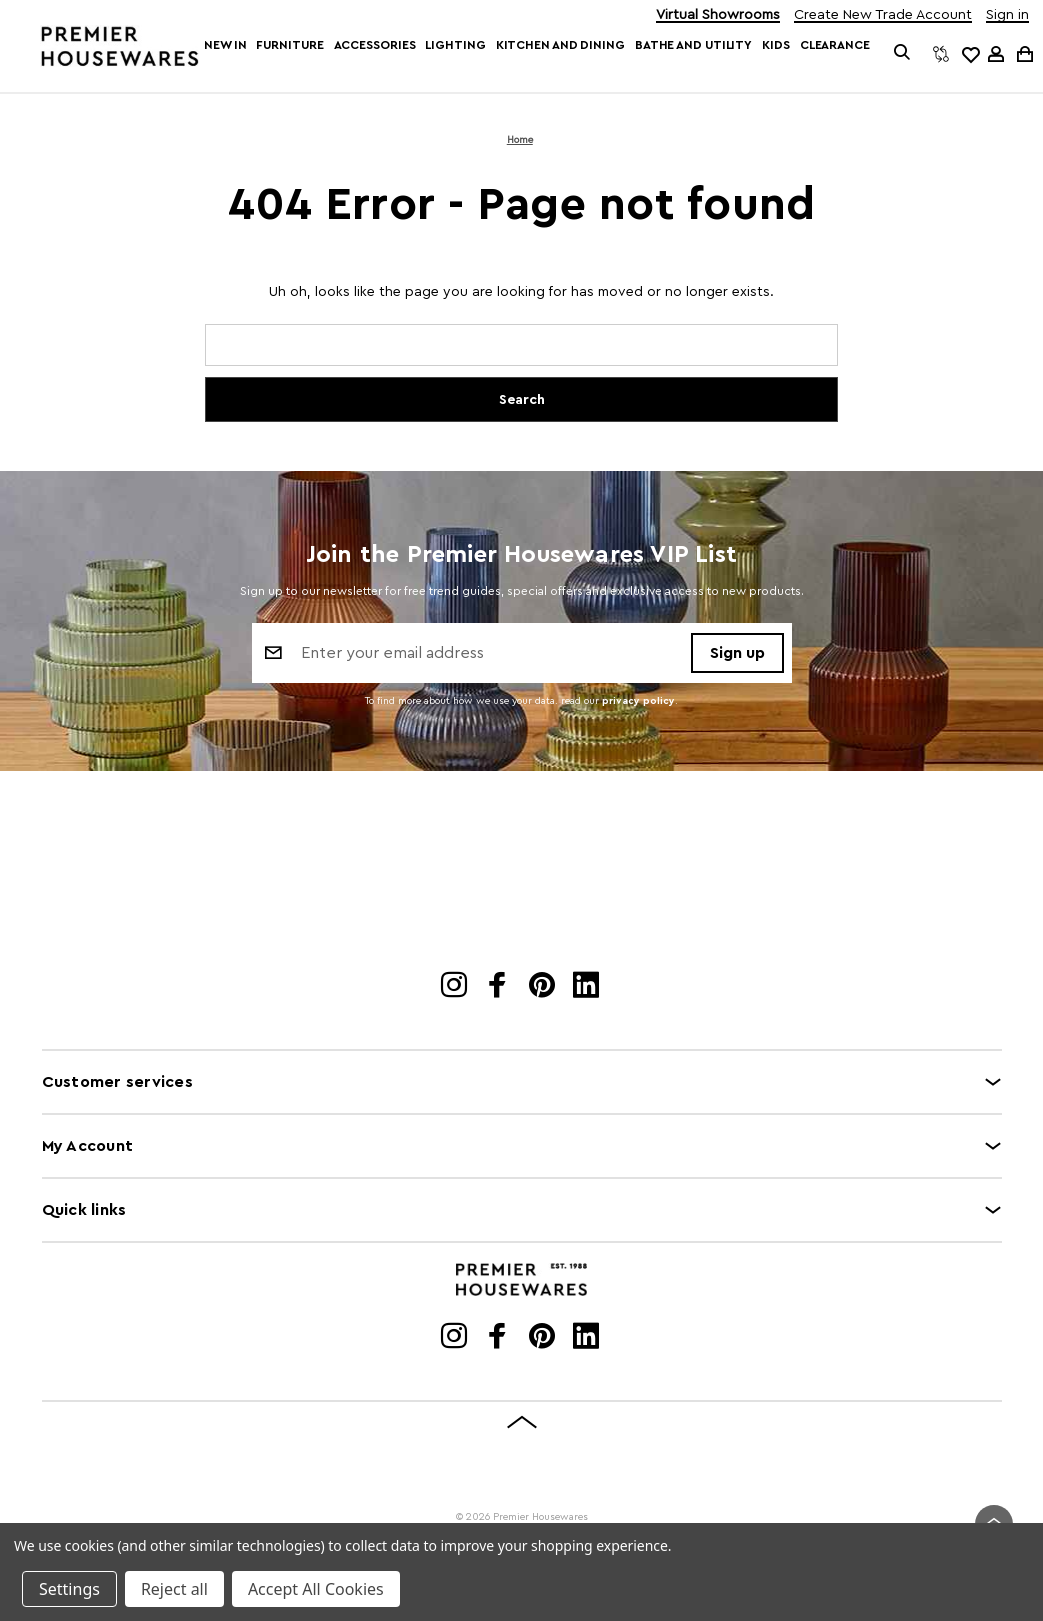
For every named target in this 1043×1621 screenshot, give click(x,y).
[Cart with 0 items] (1023, 53)
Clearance (835, 45)
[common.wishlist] (970, 54)
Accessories (375, 45)
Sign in (1007, 15)
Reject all (174, 1589)
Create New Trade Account (883, 15)
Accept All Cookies (316, 1589)
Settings (69, 1589)
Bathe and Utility (693, 45)
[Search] (902, 54)
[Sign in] (996, 54)
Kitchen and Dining (560, 45)
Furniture (289, 45)
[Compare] (941, 54)
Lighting (455, 45)
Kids (776, 45)
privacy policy (638, 704)
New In (225, 45)
